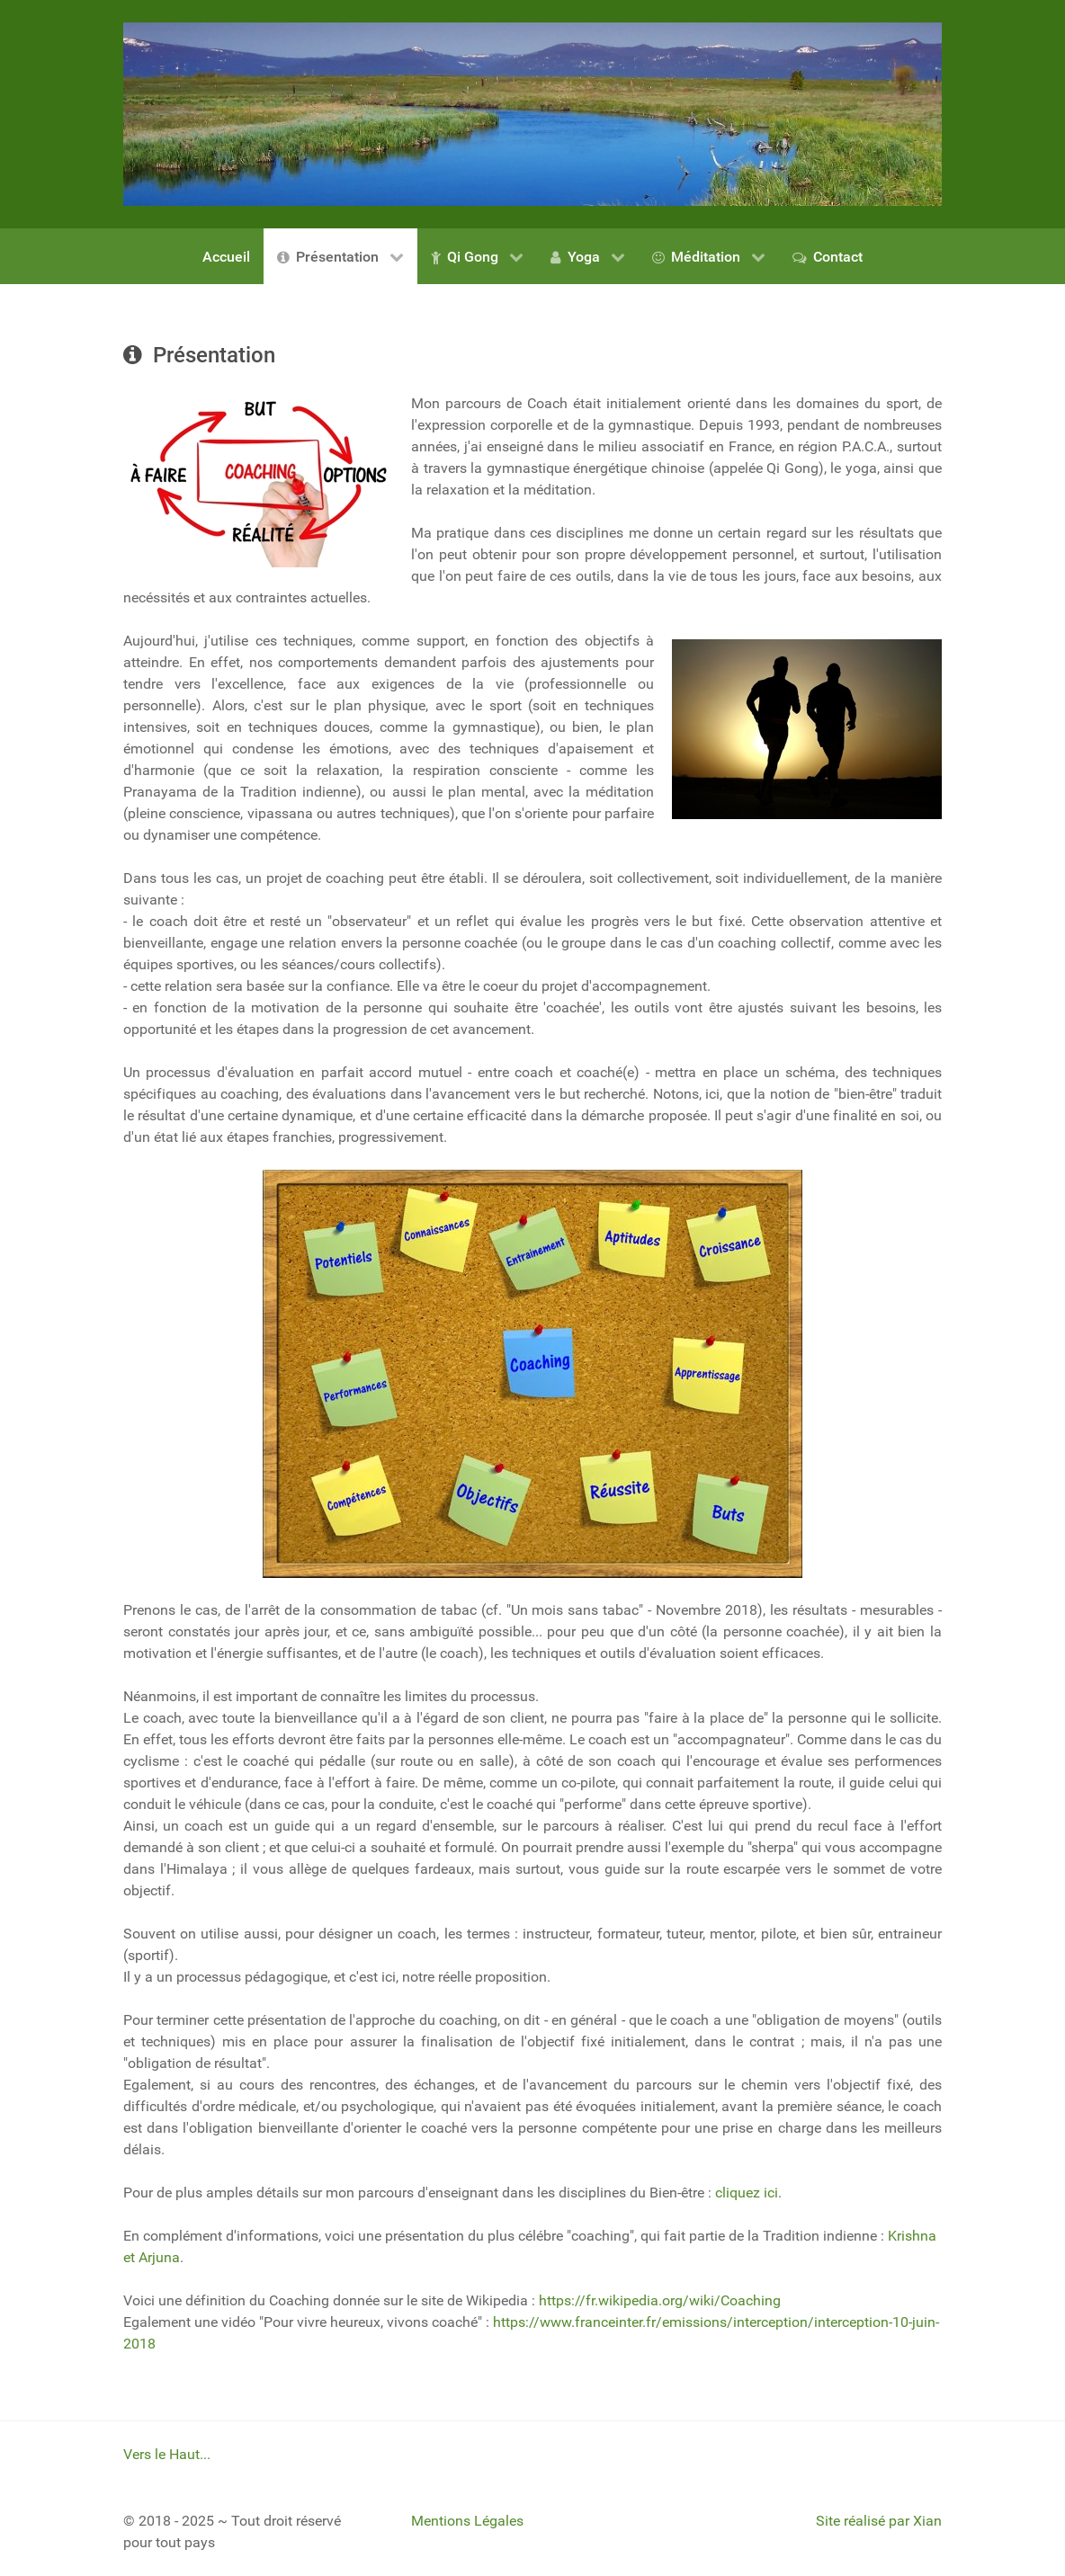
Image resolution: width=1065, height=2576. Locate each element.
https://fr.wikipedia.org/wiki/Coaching (660, 2300)
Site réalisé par (864, 2520)
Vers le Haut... (166, 2454)
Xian (927, 2520)
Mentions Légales (467, 2520)
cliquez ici (746, 2192)
